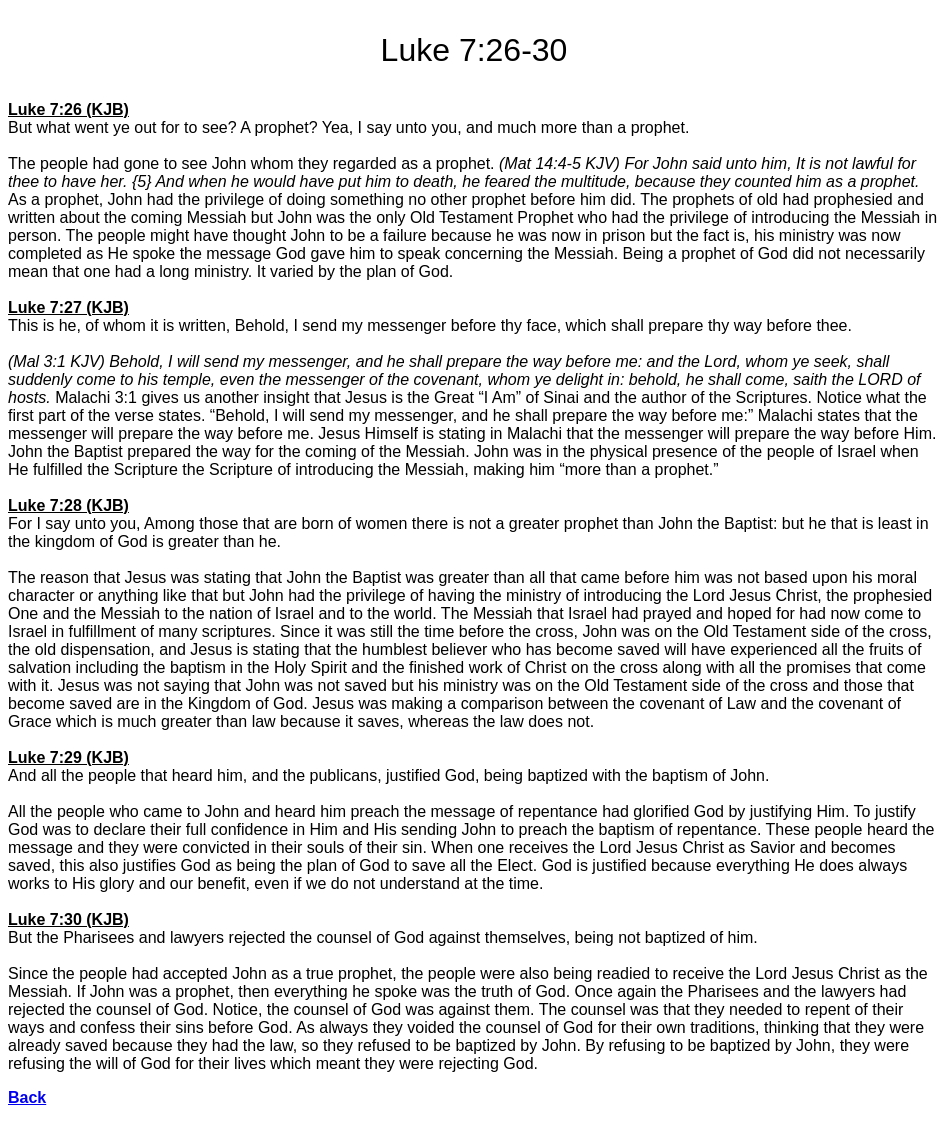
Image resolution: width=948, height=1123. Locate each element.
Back (27, 1097)
